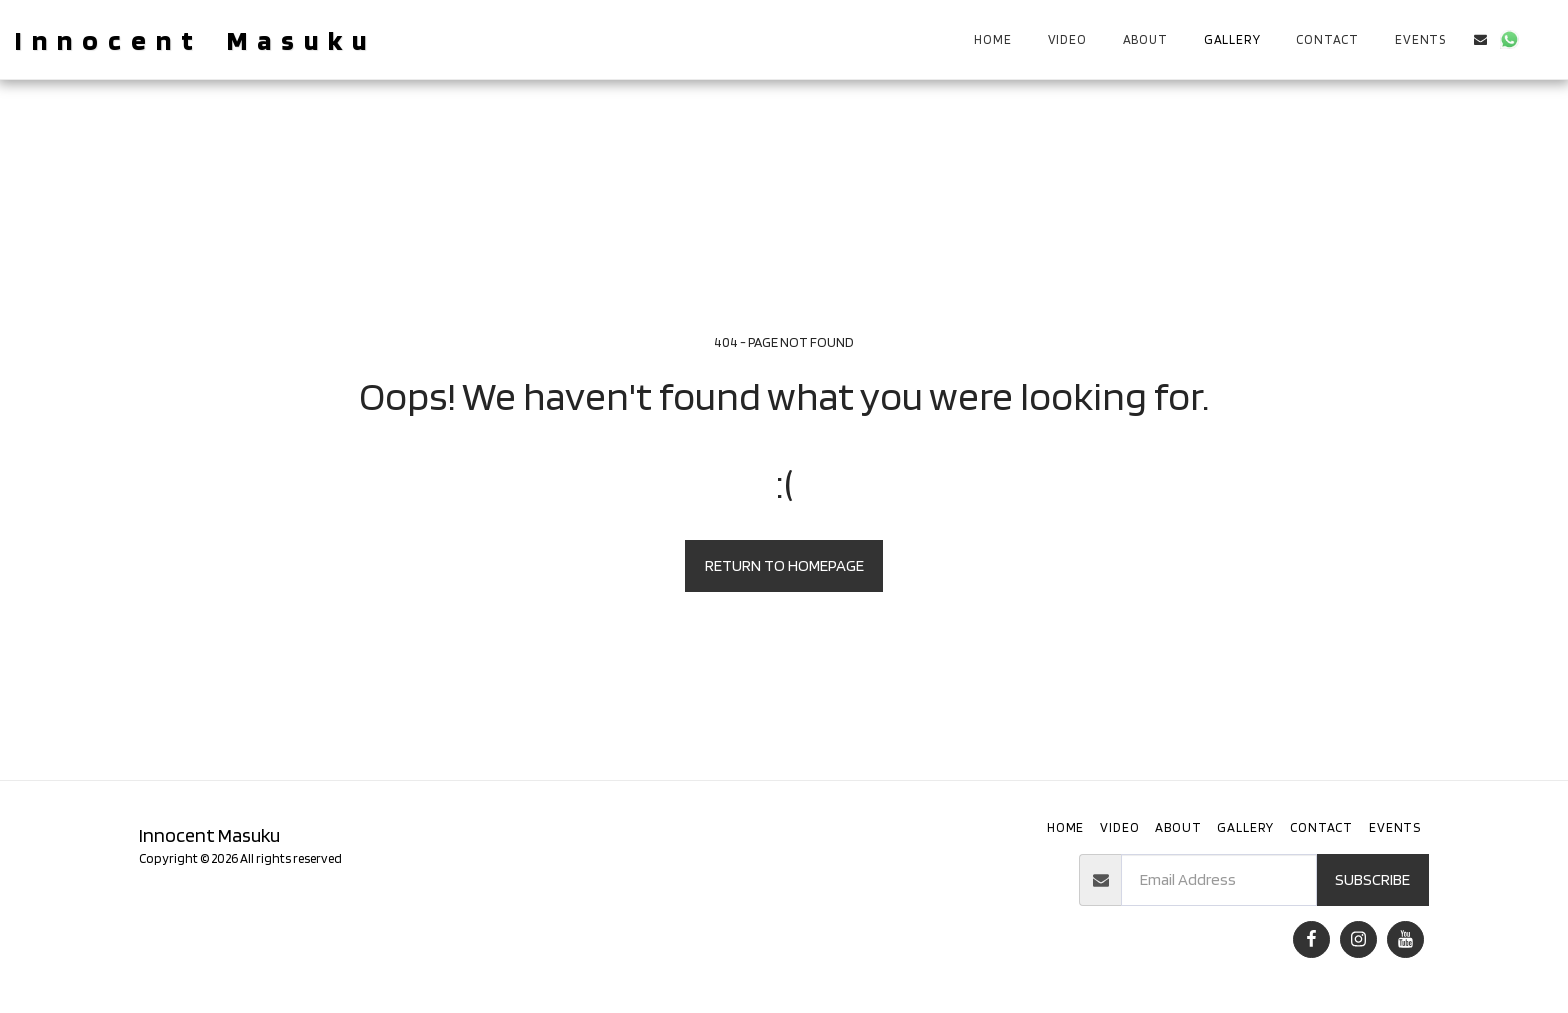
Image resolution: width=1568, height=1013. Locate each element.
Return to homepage (784, 565)
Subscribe (1372, 879)
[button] (1480, 39)
